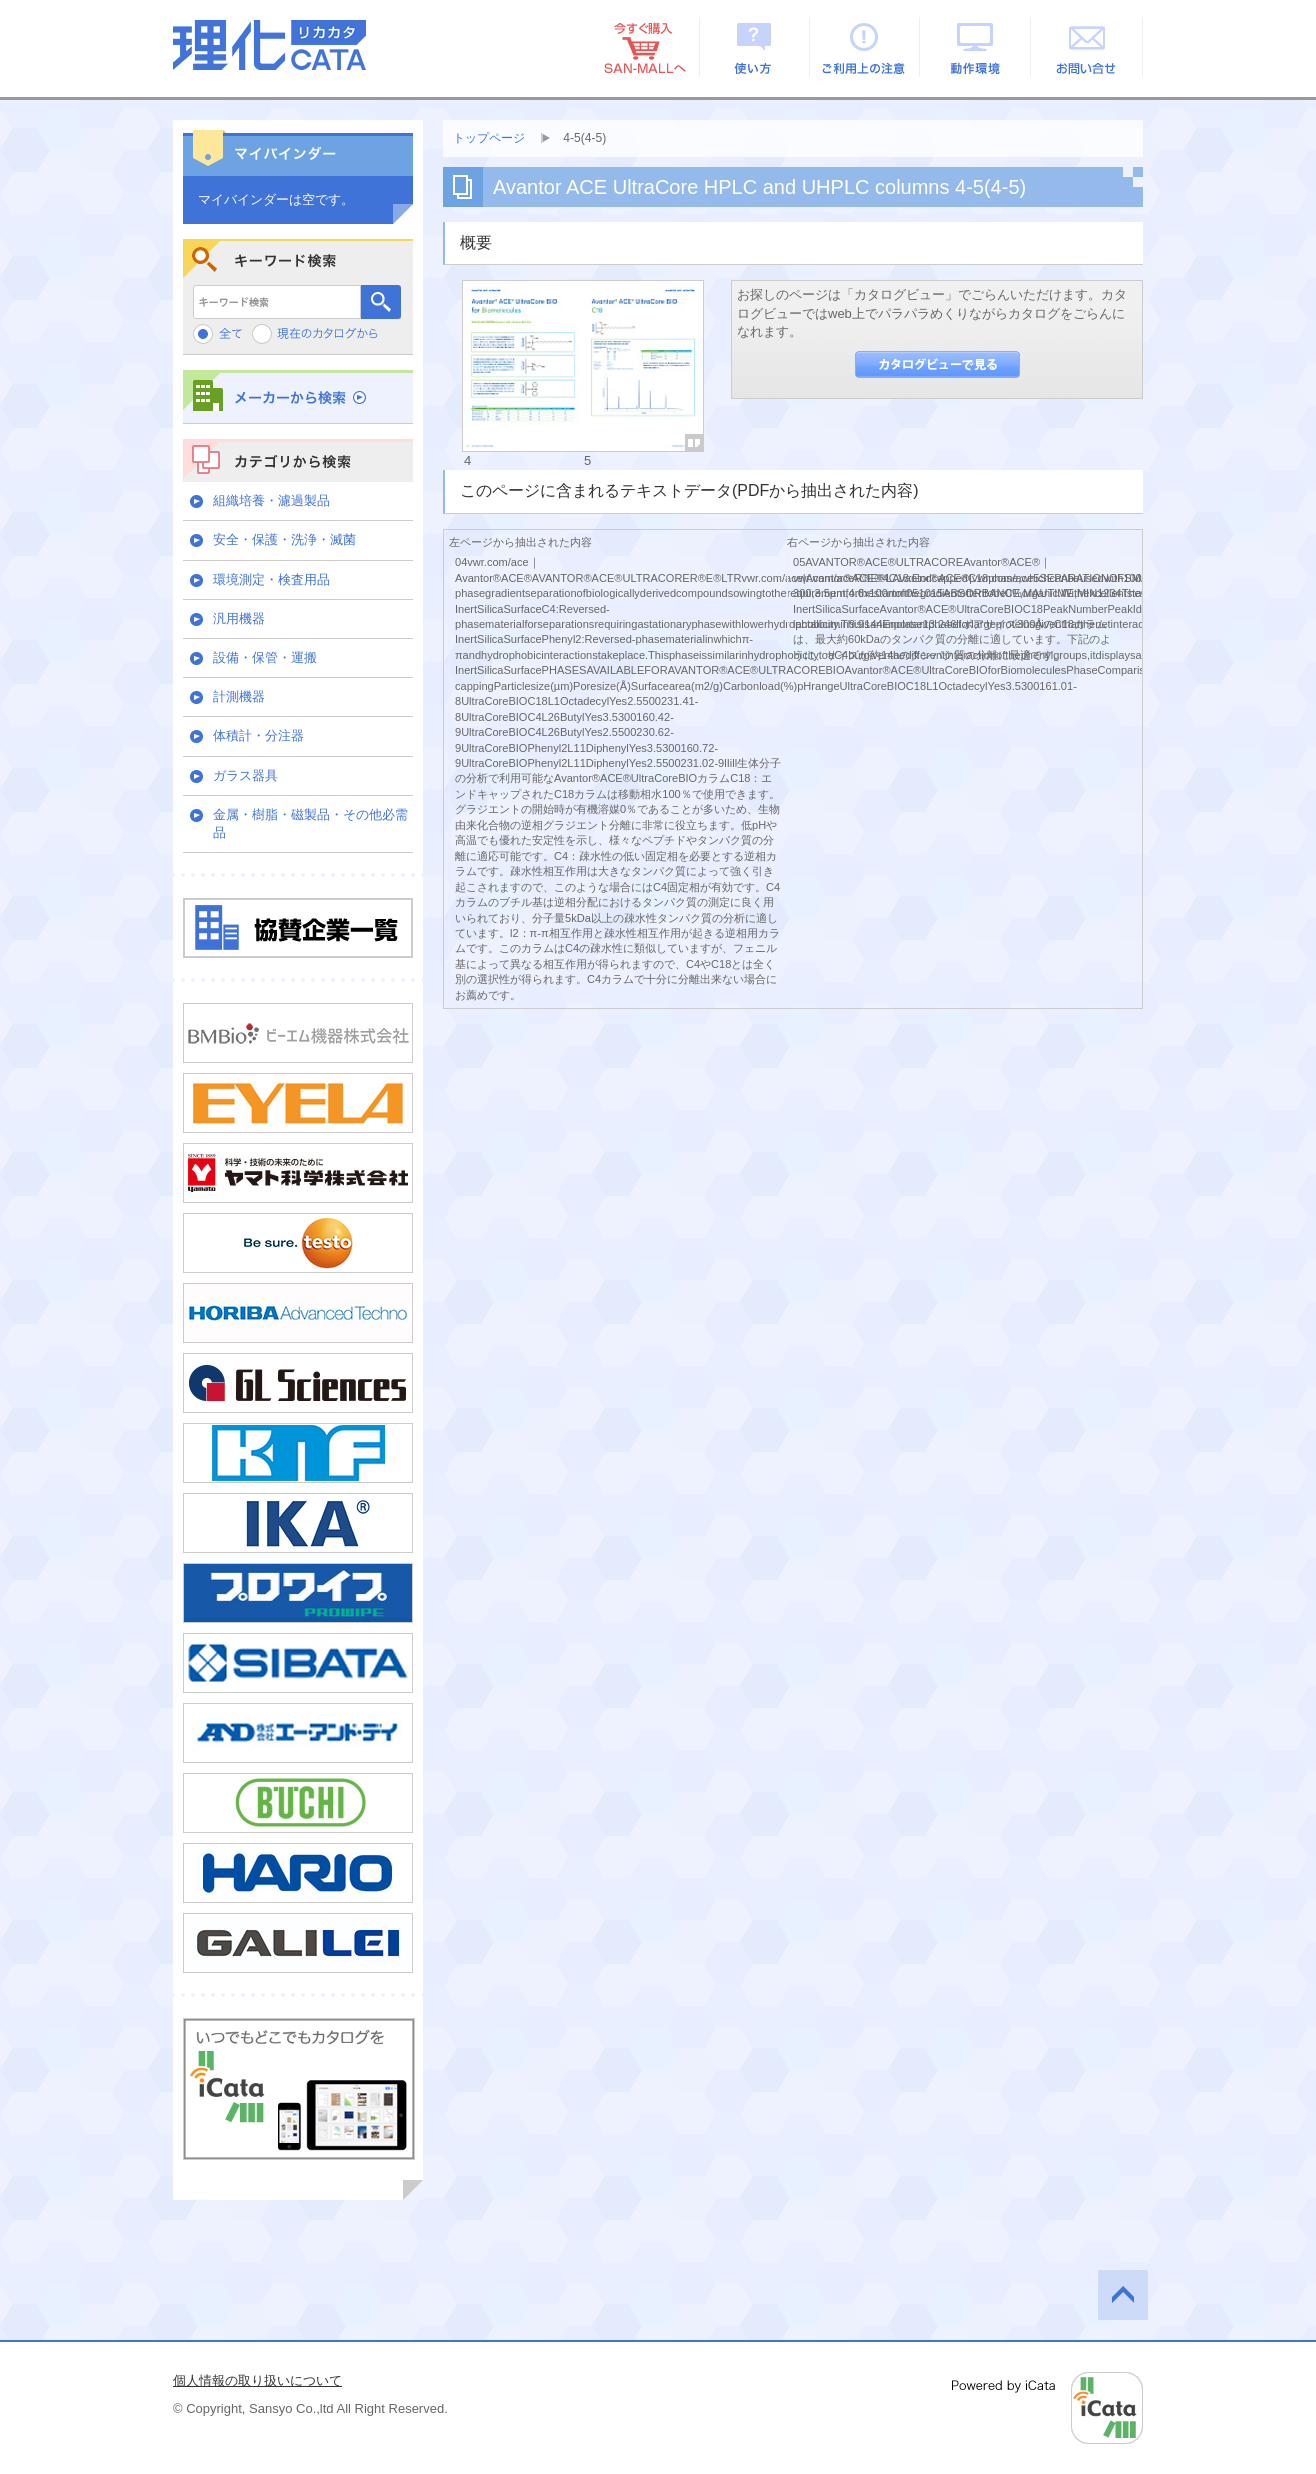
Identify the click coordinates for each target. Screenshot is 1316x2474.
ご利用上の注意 (865, 47)
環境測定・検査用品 (271, 579)
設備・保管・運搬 (265, 657)
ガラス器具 (245, 775)
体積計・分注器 (258, 735)
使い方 (754, 47)
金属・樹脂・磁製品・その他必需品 (310, 823)
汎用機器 (239, 618)
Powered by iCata (1047, 2408)
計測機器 (239, 696)
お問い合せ (1087, 47)
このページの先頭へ (1123, 2295)
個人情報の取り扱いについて (257, 2380)
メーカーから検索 (298, 396)
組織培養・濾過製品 (271, 500)
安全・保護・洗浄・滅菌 (284, 539)
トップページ (489, 138)
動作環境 (976, 47)
